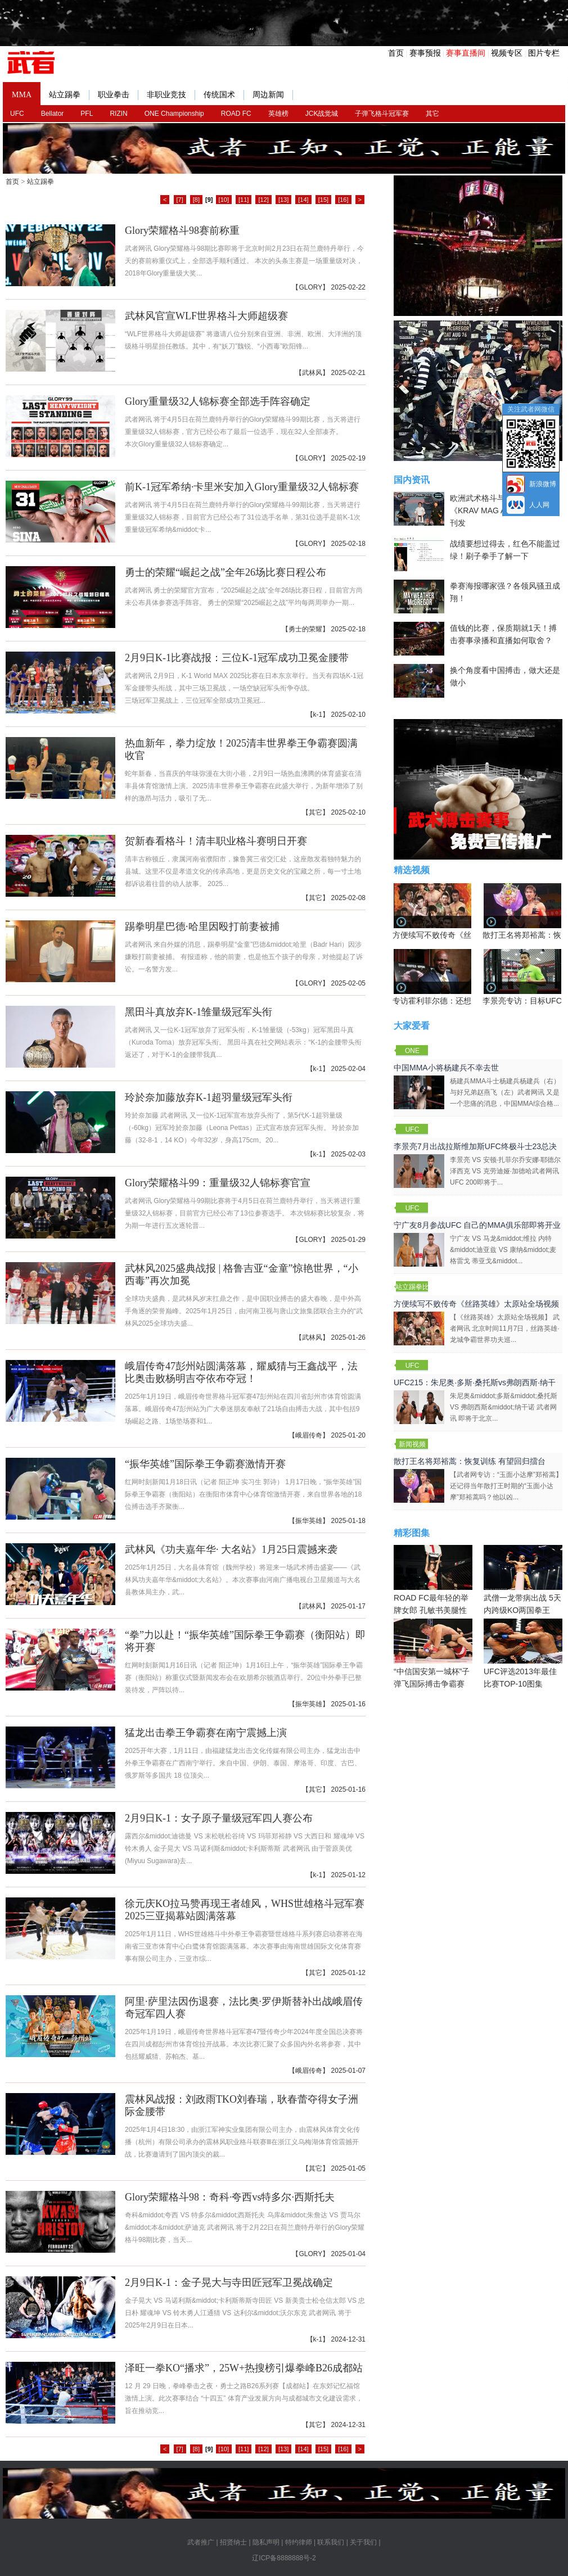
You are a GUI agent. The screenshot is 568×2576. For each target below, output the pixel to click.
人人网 (539, 505)
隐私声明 (266, 2542)
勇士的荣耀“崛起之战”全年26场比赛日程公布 (225, 572)
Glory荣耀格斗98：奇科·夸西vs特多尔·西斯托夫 (230, 2197)
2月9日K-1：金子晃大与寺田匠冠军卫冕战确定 (229, 2282)
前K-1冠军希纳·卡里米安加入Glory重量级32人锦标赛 (242, 486)
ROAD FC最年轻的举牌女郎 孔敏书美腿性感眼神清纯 (433, 1586)
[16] (343, 199)
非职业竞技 (171, 95)
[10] (224, 199)
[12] (263, 199)
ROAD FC (236, 113)
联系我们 (330, 2542)
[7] (180, 199)
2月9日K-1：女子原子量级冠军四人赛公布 (219, 1818)
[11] (243, 199)
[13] (283, 199)
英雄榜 (278, 113)
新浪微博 (542, 484)
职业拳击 (118, 95)
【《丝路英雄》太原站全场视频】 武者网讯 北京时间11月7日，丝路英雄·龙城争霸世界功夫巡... (505, 1328)
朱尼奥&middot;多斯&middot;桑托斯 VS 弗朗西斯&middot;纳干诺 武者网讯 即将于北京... (503, 1407)
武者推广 (200, 2542)
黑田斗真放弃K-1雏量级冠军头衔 (198, 1012)
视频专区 (506, 52)
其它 (432, 113)
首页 (396, 52)
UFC (17, 113)
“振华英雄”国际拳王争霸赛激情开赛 (205, 1464)
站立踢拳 (69, 95)
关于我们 (363, 2542)
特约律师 (298, 2542)
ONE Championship (174, 113)
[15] (323, 199)
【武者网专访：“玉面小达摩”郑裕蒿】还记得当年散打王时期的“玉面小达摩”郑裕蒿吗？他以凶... (506, 1486)
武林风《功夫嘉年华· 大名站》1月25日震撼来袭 (231, 1549)
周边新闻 (273, 95)
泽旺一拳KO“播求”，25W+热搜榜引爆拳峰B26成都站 (244, 2368)
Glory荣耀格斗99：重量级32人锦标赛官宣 (217, 1182)
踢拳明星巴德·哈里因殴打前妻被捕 (202, 926)
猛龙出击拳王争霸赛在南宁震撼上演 (206, 1732)
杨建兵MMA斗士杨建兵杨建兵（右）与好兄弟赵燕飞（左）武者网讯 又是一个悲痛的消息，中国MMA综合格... (505, 1092)
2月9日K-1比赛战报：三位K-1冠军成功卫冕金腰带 (237, 657)
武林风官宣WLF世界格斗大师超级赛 (206, 316)
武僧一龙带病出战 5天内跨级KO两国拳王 (523, 1580)
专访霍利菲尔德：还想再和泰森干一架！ (463, 1000)
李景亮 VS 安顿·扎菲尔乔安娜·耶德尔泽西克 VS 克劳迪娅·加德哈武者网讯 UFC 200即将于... (505, 1171)
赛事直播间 (465, 52)
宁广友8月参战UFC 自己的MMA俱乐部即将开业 (477, 1225)
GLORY (310, 287)
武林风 (312, 373)
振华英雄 (308, 1521)
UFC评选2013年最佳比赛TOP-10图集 (523, 1653)
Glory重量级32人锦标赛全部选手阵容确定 (217, 401)
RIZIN (118, 113)
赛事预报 (425, 52)
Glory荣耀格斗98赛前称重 (182, 230)
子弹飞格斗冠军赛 (382, 113)
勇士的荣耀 (305, 629)
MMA (21, 95)
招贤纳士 (233, 2542)
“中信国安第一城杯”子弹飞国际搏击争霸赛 (433, 1653)
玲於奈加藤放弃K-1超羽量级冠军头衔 (208, 1097)
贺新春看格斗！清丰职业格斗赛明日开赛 (216, 841)
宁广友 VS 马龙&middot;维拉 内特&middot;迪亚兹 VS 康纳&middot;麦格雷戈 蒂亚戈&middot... (503, 1250)
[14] (303, 199)
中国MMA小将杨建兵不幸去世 (446, 1067)
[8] (196, 199)
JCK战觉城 (322, 113)
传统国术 (224, 95)
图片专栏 (544, 52)
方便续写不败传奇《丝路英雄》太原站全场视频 (476, 1303)
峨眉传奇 (308, 1435)
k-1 (318, 714)
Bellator (52, 113)
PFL (86, 113)
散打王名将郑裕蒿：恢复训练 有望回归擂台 (470, 1461)
